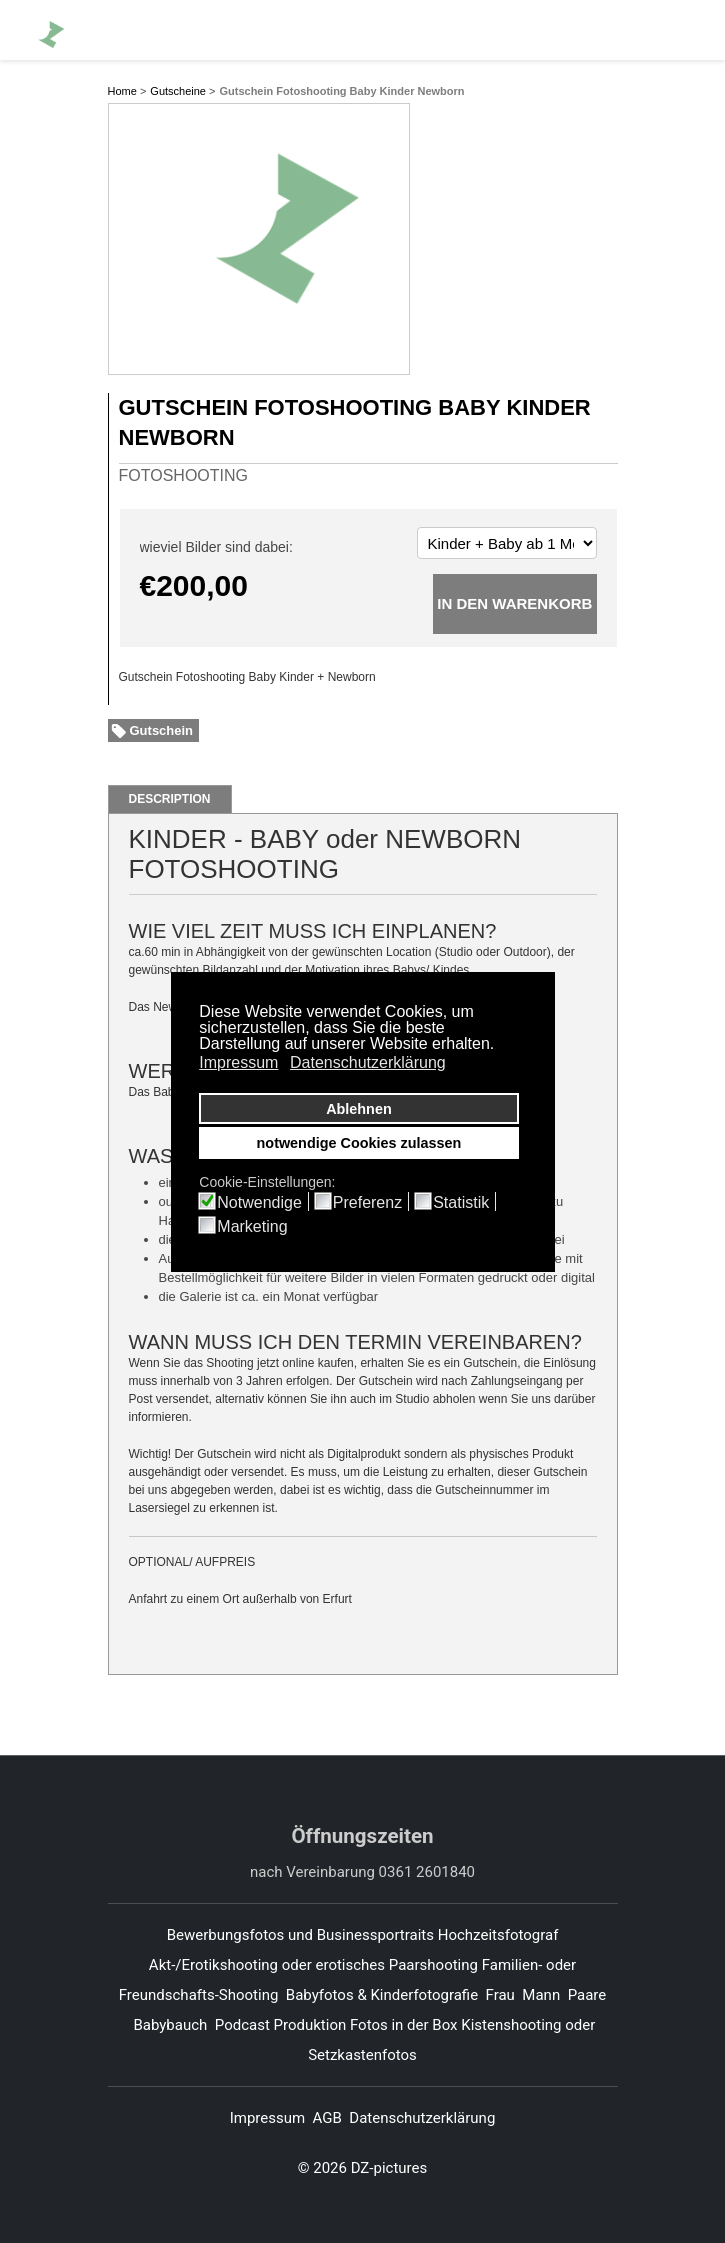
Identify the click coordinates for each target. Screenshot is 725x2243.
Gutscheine (178, 91)
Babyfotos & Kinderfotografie (382, 1995)
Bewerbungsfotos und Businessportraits (300, 1935)
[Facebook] (576, 29)
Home (122, 91)
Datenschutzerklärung (422, 2118)
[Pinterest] (611, 29)
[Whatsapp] (646, 29)
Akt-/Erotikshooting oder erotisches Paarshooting (313, 1965)
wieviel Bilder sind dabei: (216, 547)
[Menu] (685, 30)
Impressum (267, 2118)
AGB (327, 2118)
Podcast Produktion (280, 2025)
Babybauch (170, 2025)
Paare (587, 1995)
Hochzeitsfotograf (500, 1935)
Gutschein (162, 730)
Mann (541, 1995)
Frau (500, 1995)
